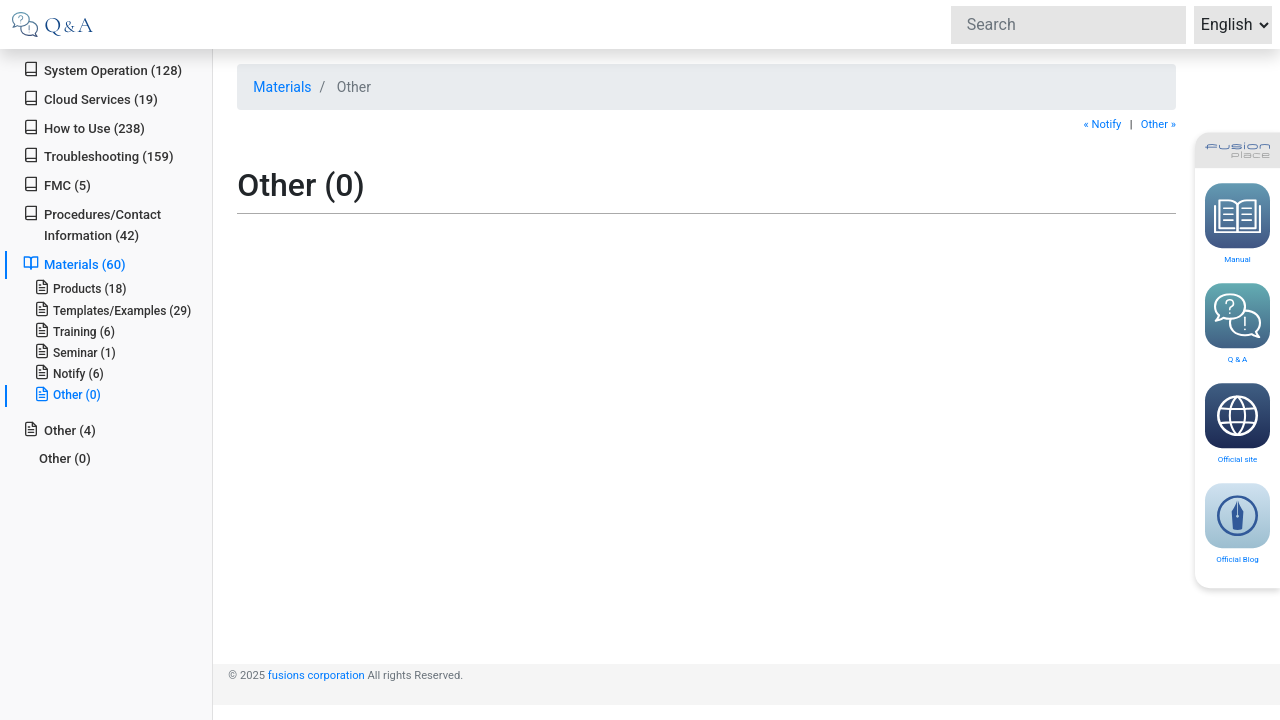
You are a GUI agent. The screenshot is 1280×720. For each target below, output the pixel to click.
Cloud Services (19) (90, 98)
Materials (282, 87)
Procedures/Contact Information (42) (92, 224)
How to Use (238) (84, 127)
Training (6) (74, 330)
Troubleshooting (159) (98, 155)
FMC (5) (57, 184)
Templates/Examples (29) (113, 309)
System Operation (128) (102, 69)
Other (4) (59, 429)
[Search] (1068, 25)
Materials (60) (74, 263)
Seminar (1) (75, 351)
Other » (1158, 124)
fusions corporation (316, 675)
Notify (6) (69, 372)
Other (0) (67, 394)
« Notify (1102, 124)
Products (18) (80, 287)
